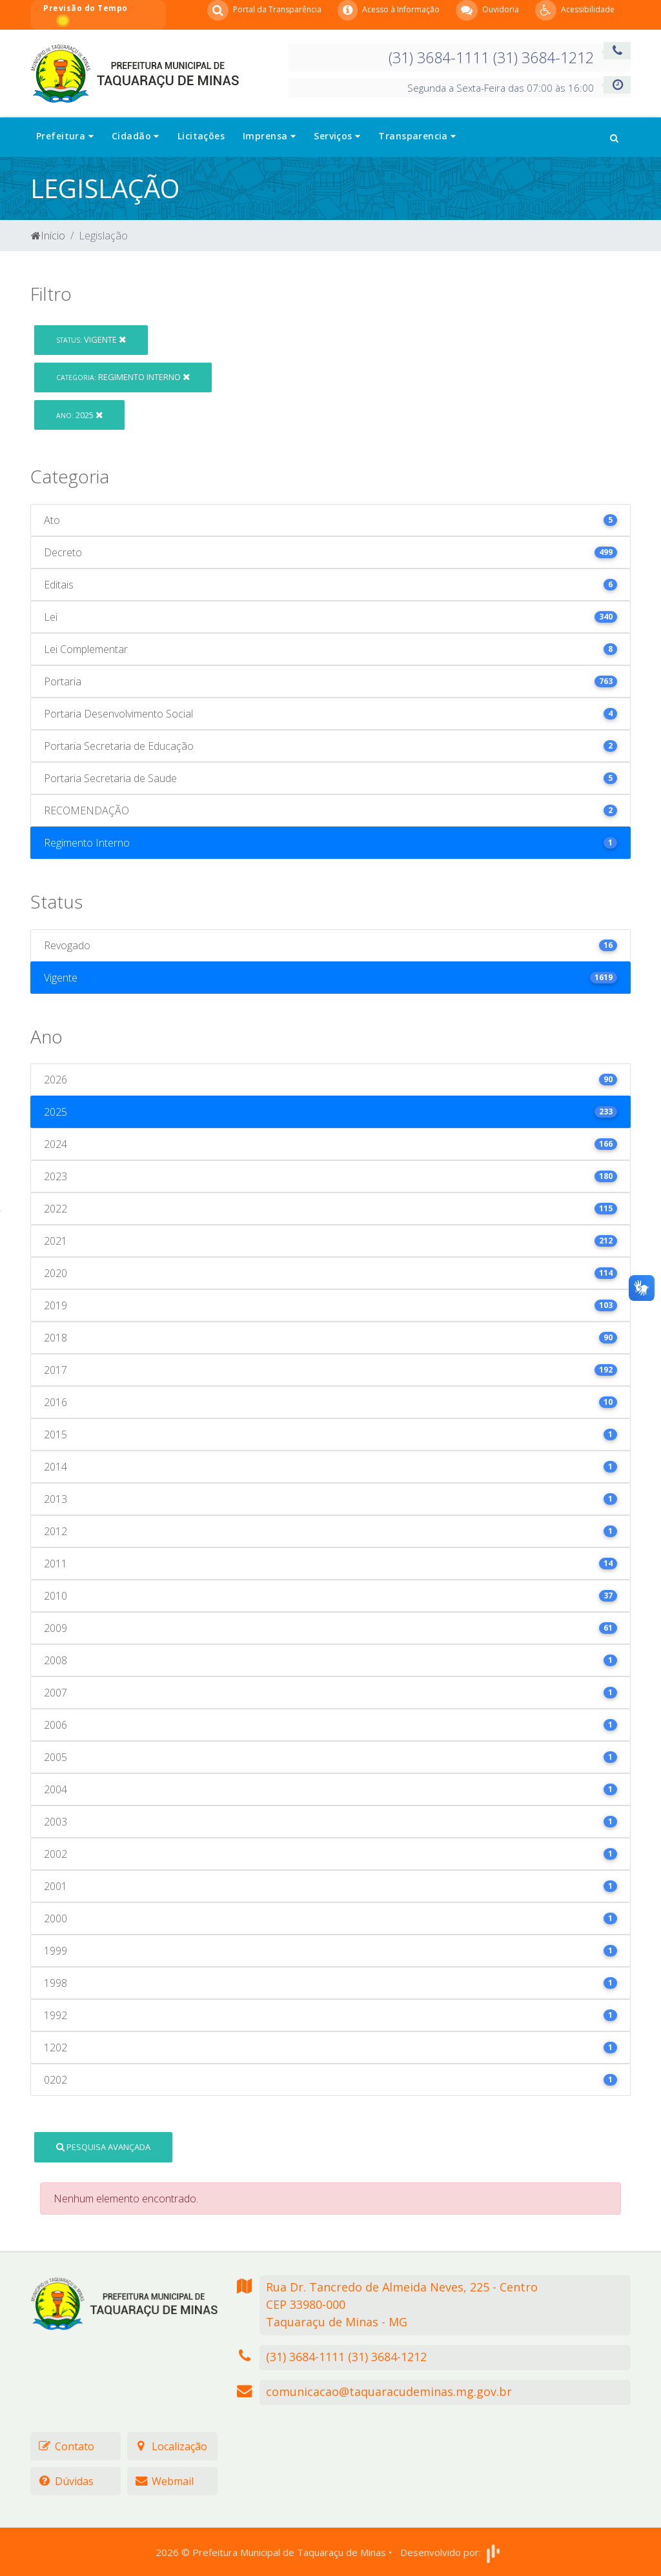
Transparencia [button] (417, 136)
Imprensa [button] (269, 136)
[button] (614, 136)
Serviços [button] (337, 136)
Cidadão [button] (135, 136)
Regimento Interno (123, 377)
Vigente (91, 339)
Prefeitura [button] (65, 136)
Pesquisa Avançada (103, 2147)
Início (48, 235)
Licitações (201, 136)
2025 (79, 415)
